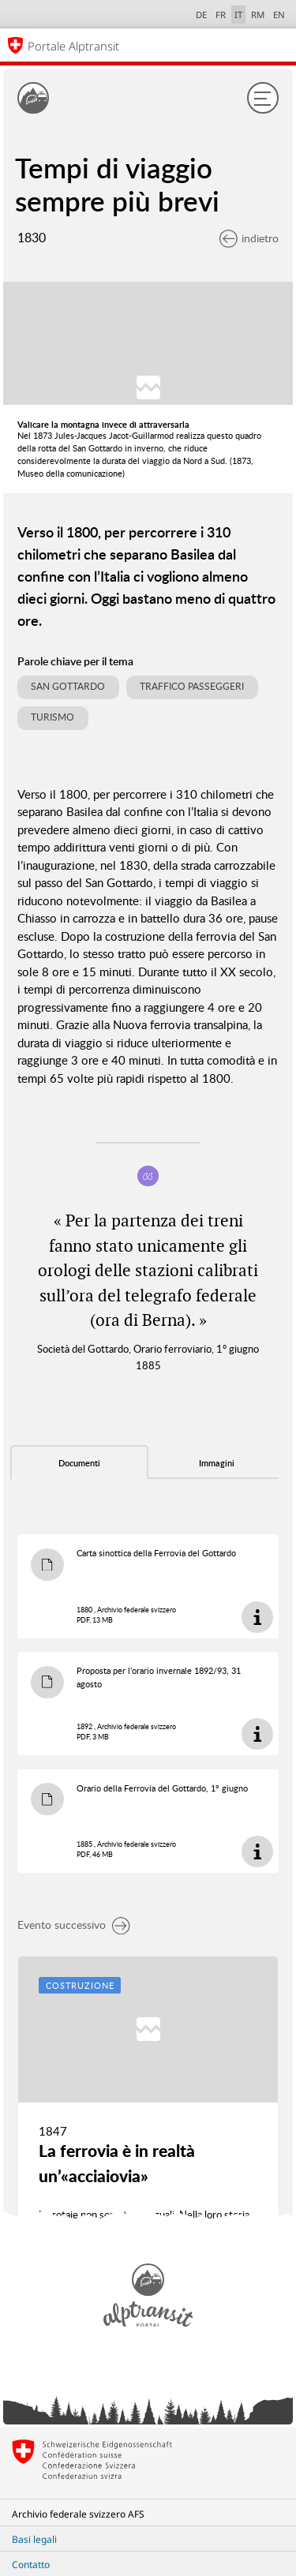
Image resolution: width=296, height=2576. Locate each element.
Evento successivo (73, 1924)
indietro (249, 237)
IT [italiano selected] (238, 15)
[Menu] (263, 98)
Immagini (216, 1463)
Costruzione (80, 1985)
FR (220, 15)
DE (201, 15)
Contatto (31, 2564)
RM (257, 15)
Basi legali (34, 2539)
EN (279, 15)
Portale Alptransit (73, 46)
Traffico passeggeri (192, 686)
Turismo (52, 717)
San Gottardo (68, 686)
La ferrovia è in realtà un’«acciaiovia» (117, 2163)
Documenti (79, 1463)
